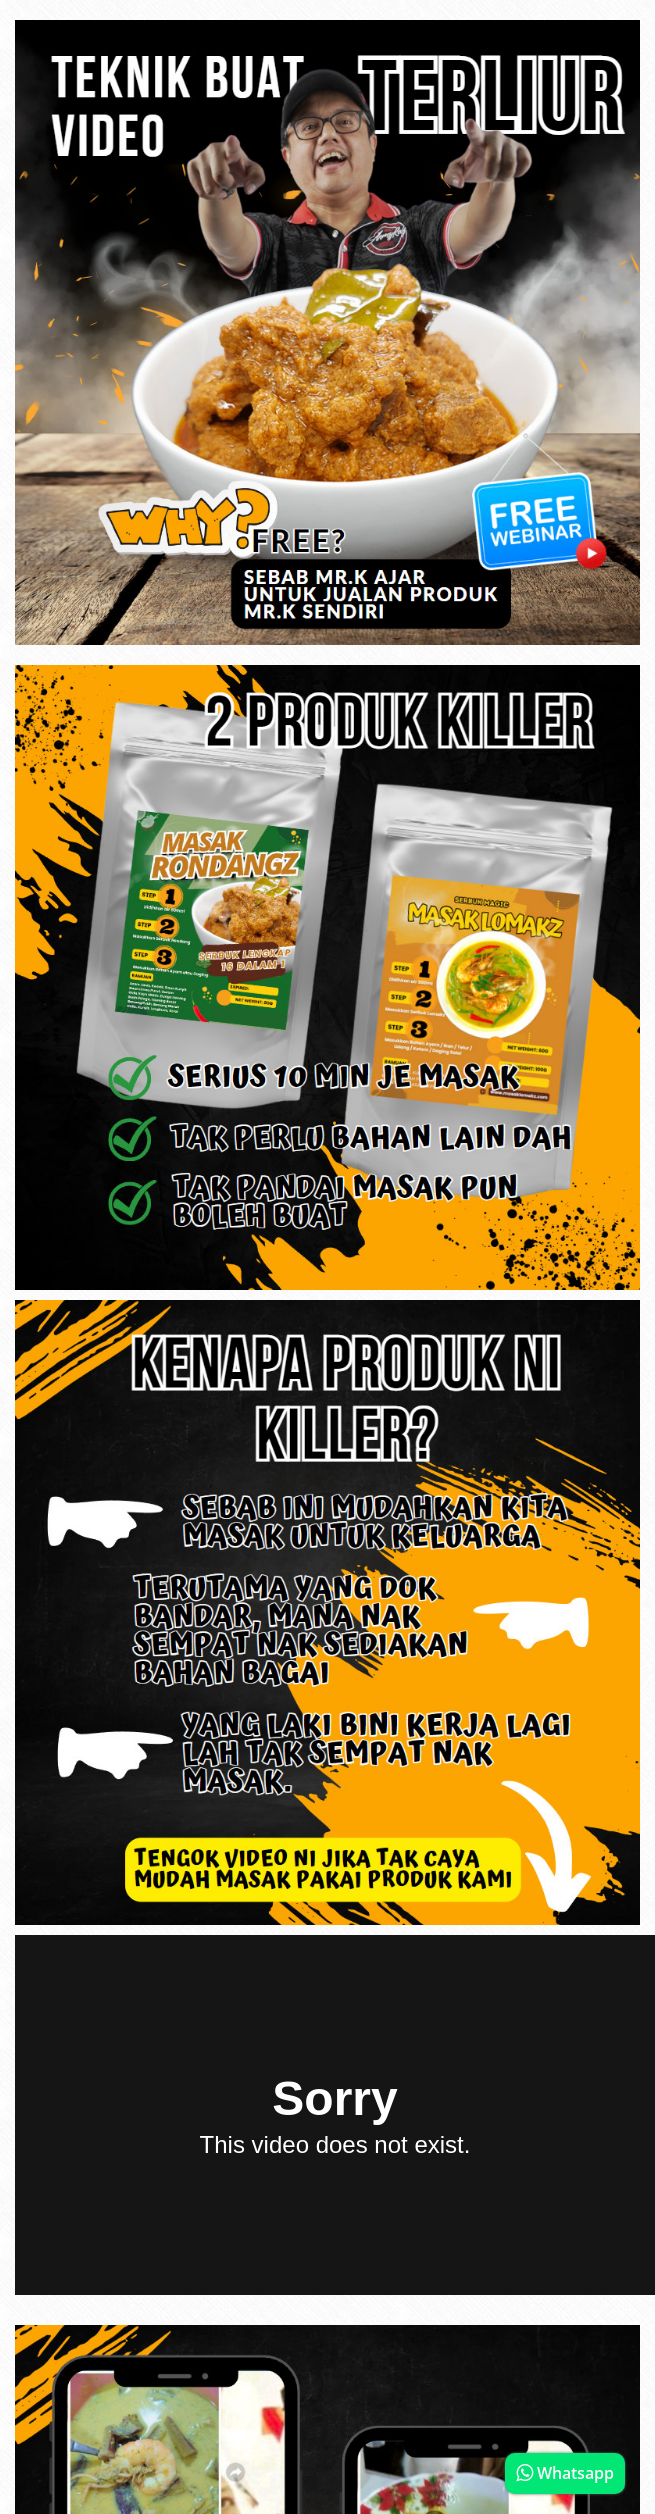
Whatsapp (565, 2473)
